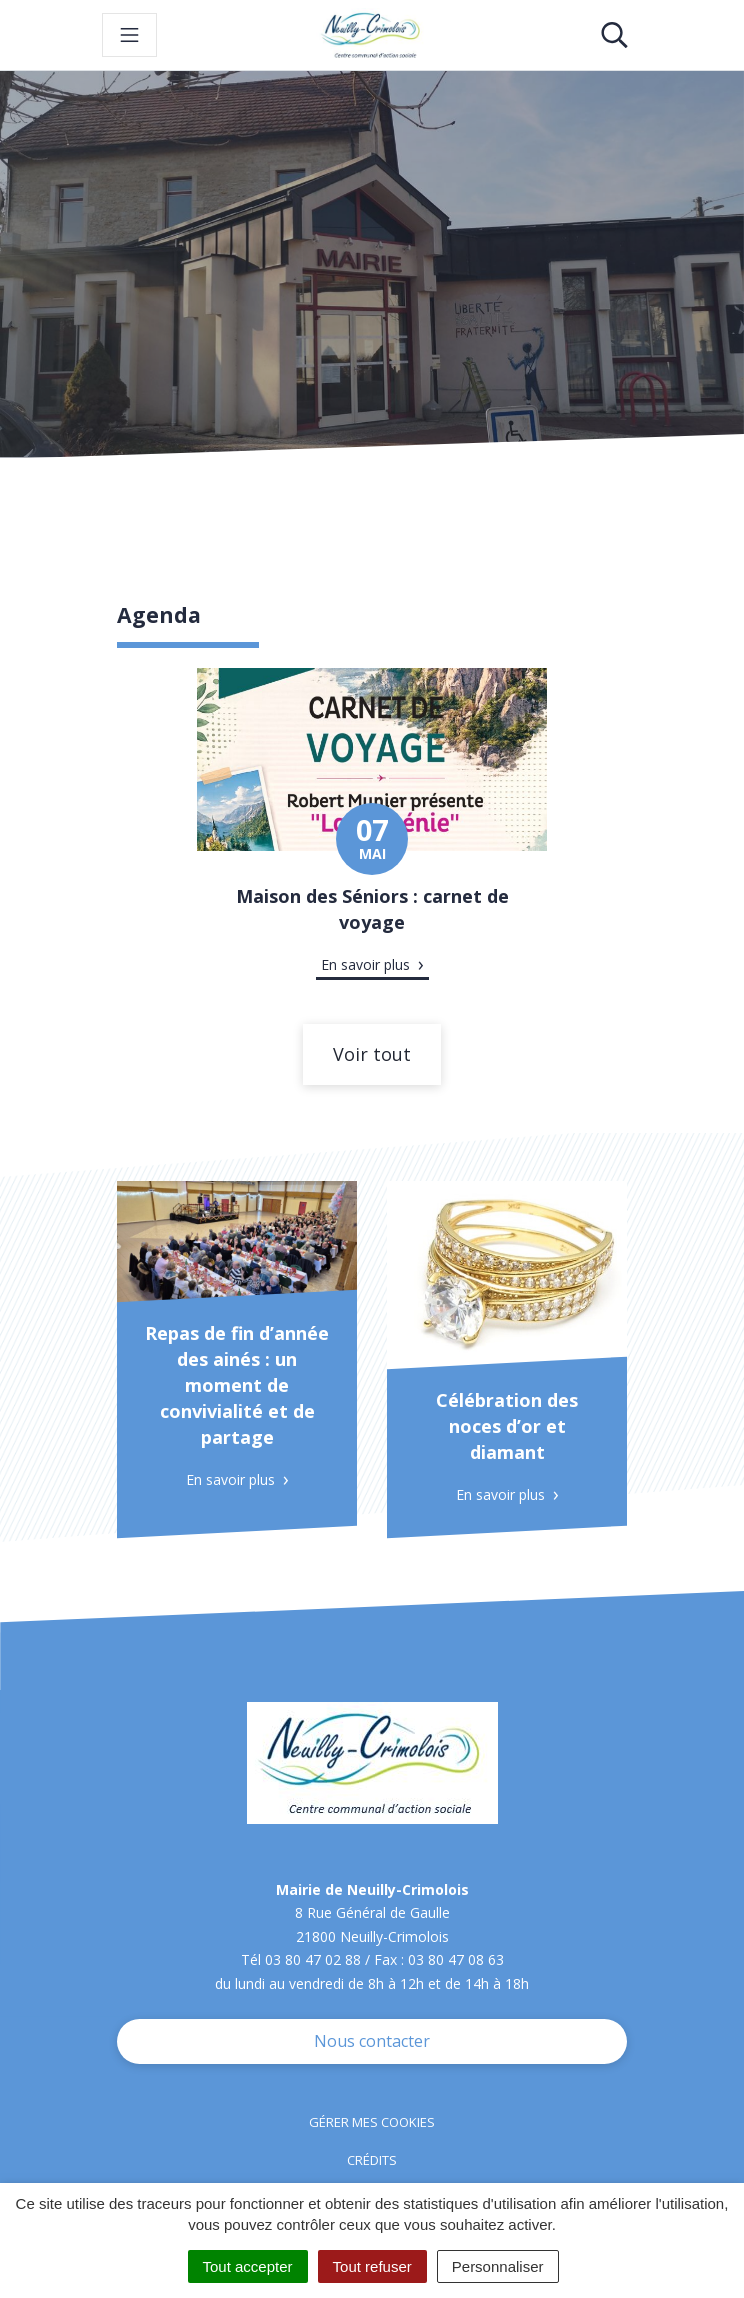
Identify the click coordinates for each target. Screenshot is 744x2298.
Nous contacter (372, 2041)
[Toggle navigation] (129, 35)
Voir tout (372, 1054)
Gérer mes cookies (372, 2122)
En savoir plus (365, 964)
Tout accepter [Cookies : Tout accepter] (248, 2266)
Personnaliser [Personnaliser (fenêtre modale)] (498, 2266)
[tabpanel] (372, 836)
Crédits (372, 2160)
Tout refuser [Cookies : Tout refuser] (372, 2266)
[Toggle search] (614, 35)
